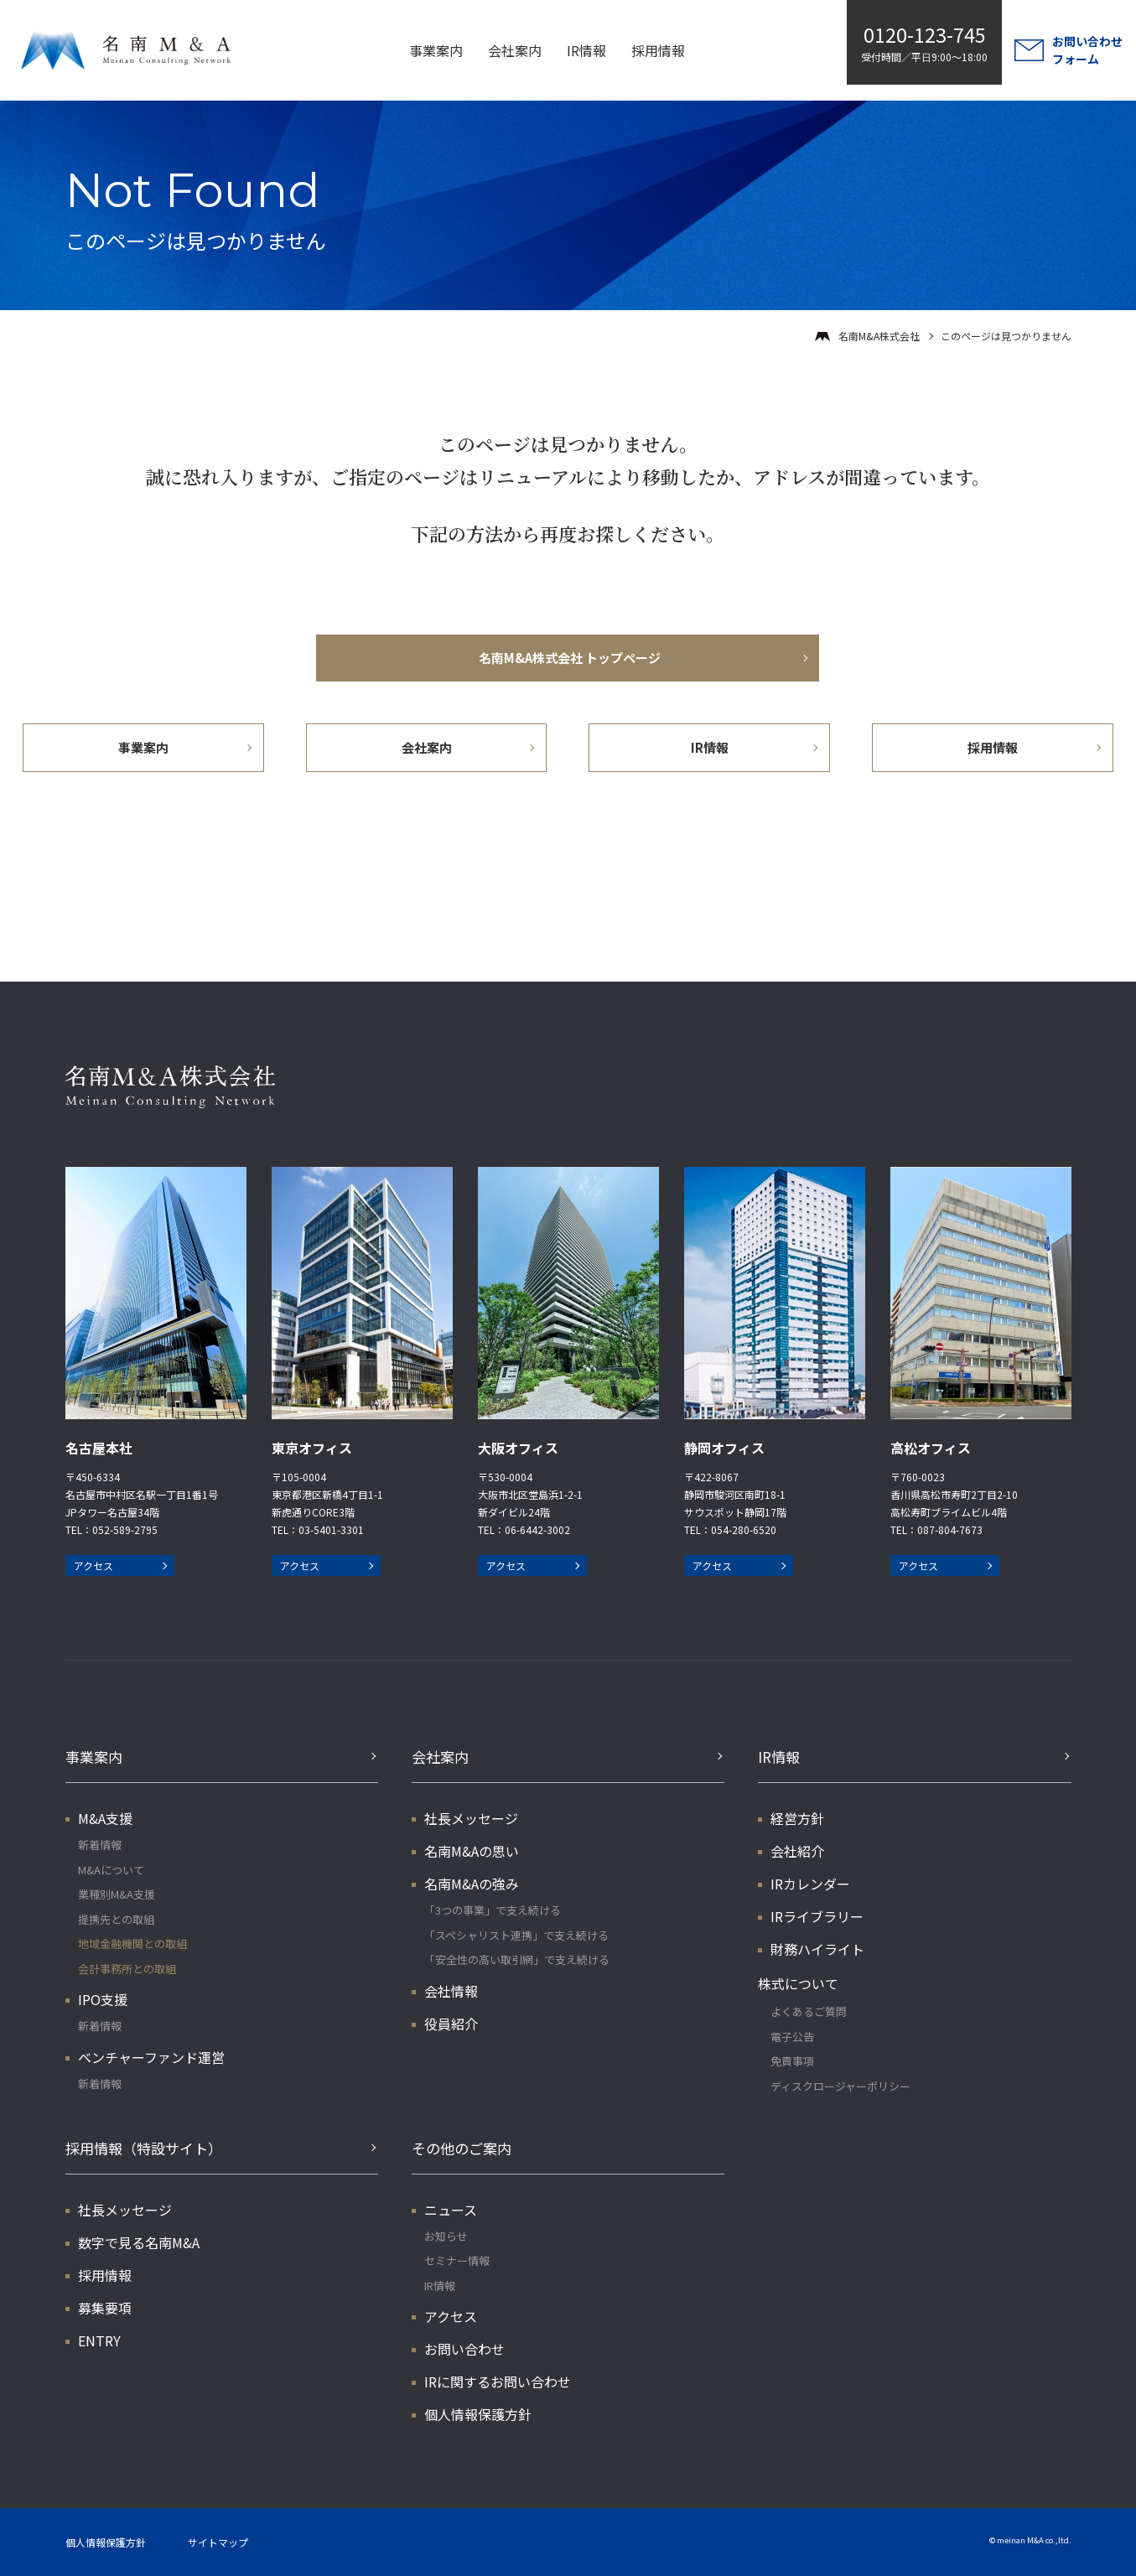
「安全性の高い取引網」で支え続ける (516, 1959)
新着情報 (100, 1845)
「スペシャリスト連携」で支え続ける (516, 1935)
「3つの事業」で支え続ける (492, 1910)
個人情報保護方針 (478, 2414)
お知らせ (446, 2236)
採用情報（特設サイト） (143, 2148)
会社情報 (451, 1991)
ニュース (450, 2210)
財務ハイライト (817, 1949)
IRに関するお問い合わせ (497, 2381)
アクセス (93, 1565)
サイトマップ (218, 2542)
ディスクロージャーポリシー (840, 2086)
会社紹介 (797, 1851)
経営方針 (797, 1818)
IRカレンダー (810, 1884)
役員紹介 (451, 2024)
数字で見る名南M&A (139, 2242)
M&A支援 (105, 1818)
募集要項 (105, 2308)
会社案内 (515, 50)
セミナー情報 (457, 2260)
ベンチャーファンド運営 (151, 2057)
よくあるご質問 (808, 2011)
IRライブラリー (817, 1916)
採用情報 (658, 50)
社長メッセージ (471, 1818)
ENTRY (99, 2340)
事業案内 (436, 50)
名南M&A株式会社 (879, 336)
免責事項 (792, 2061)
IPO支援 (102, 1999)
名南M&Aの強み (471, 1884)
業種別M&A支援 (116, 1894)
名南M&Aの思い (471, 1851)
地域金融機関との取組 (132, 1943)
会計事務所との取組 (127, 1969)
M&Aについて (111, 1870)
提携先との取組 (116, 1919)
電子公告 (792, 2037)
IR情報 (586, 50)
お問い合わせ (464, 2349)
